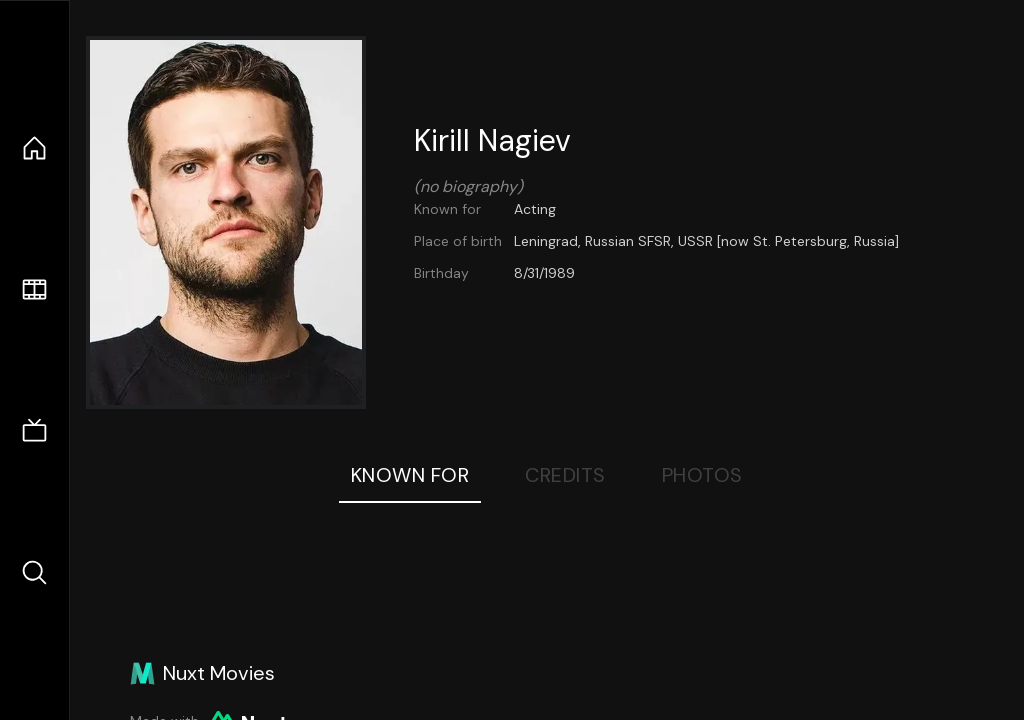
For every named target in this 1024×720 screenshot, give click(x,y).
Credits (565, 475)
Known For (410, 475)
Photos (702, 475)
